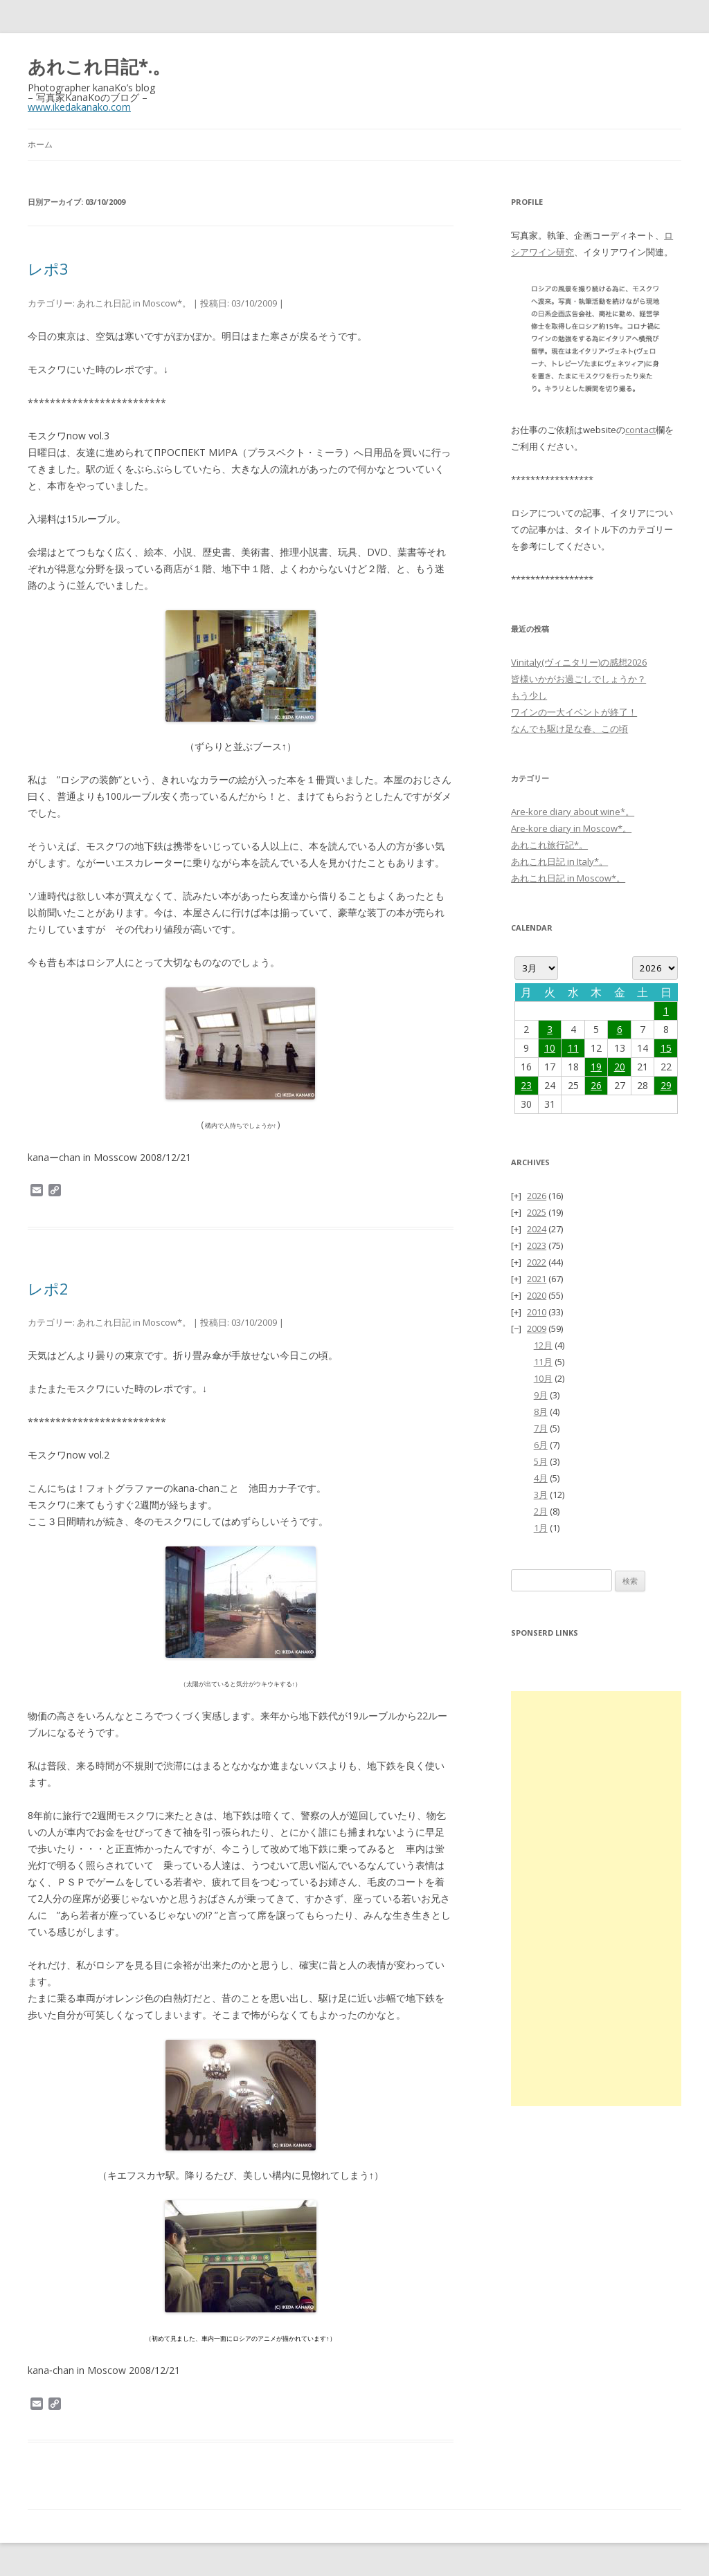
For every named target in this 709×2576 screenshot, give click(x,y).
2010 (536, 1312)
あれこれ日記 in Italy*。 (559, 861)
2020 (536, 1295)
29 (666, 1085)
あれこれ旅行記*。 (549, 845)
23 (526, 1085)
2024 (536, 1229)
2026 (536, 1195)
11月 (543, 1361)
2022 (536, 1262)
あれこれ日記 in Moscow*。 (134, 303)
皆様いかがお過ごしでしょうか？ (578, 679)
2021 (536, 1278)
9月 (541, 1395)
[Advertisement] (596, 1898)
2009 (536, 1328)
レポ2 (48, 1288)
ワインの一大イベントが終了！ (574, 712)
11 (573, 1047)
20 (619, 1066)
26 (596, 1085)
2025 (536, 1212)
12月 (543, 1345)
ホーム (40, 144)
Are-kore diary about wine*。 (572, 811)
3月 (541, 1494)
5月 (541, 1461)
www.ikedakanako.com (79, 106)
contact (640, 429)
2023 (536, 1245)
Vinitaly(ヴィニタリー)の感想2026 (579, 662)
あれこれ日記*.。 (99, 66)
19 (596, 1066)
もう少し (529, 695)
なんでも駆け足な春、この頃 (569, 728)
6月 (541, 1444)
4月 (541, 1478)
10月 (543, 1378)
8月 (541, 1411)
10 (549, 1047)
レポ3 (48, 268)
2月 (541, 1511)
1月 (541, 1528)
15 (666, 1047)
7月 (541, 1428)
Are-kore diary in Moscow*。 (571, 828)
